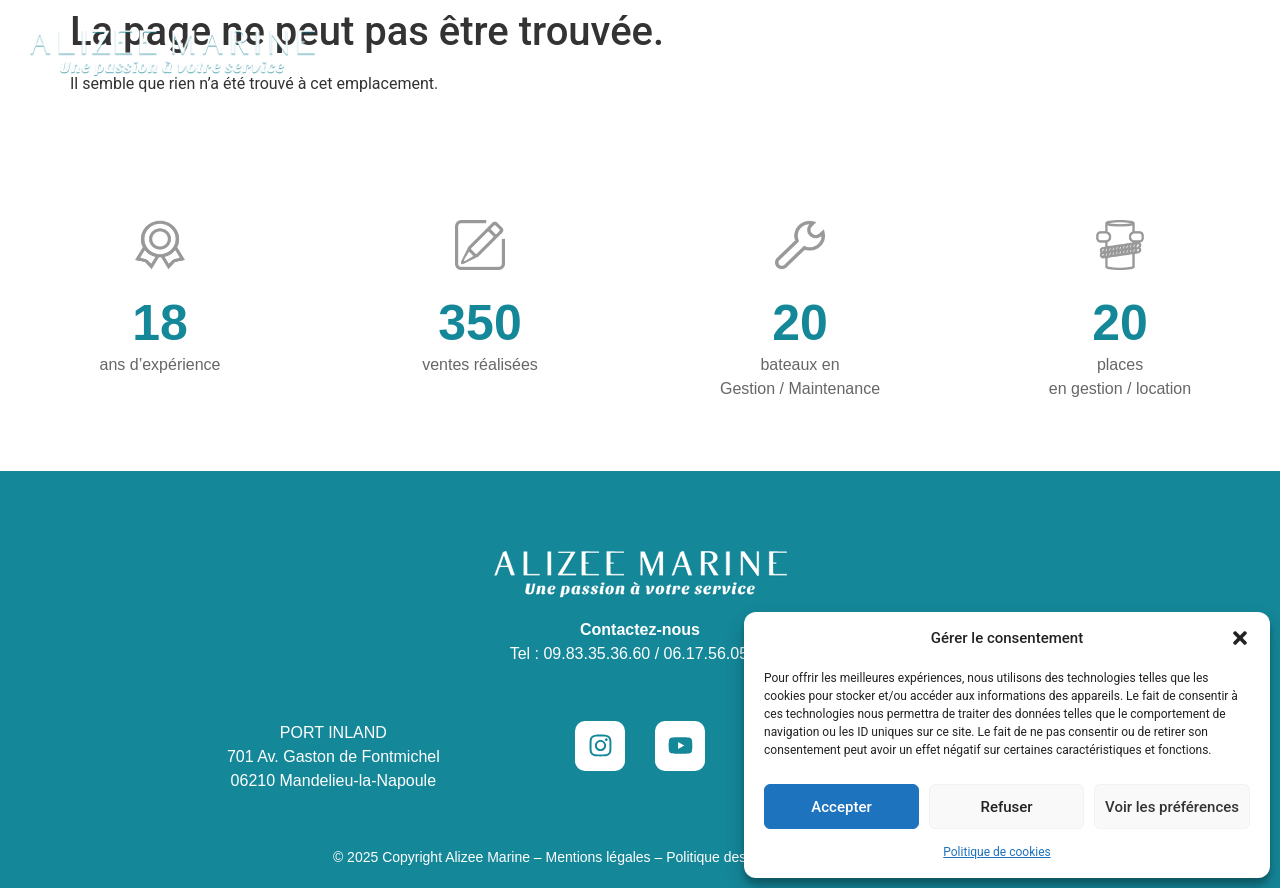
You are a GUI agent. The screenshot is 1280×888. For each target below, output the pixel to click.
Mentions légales (598, 857)
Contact (1169, 52)
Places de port (950, 52)
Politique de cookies (996, 852)
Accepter (841, 807)
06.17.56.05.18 (717, 653)
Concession (554, 53)
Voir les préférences (1172, 807)
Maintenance (701, 52)
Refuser (1006, 807)
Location (823, 52)
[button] (1240, 638)
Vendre (1072, 52)
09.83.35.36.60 (596, 653)
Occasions (415, 52)
